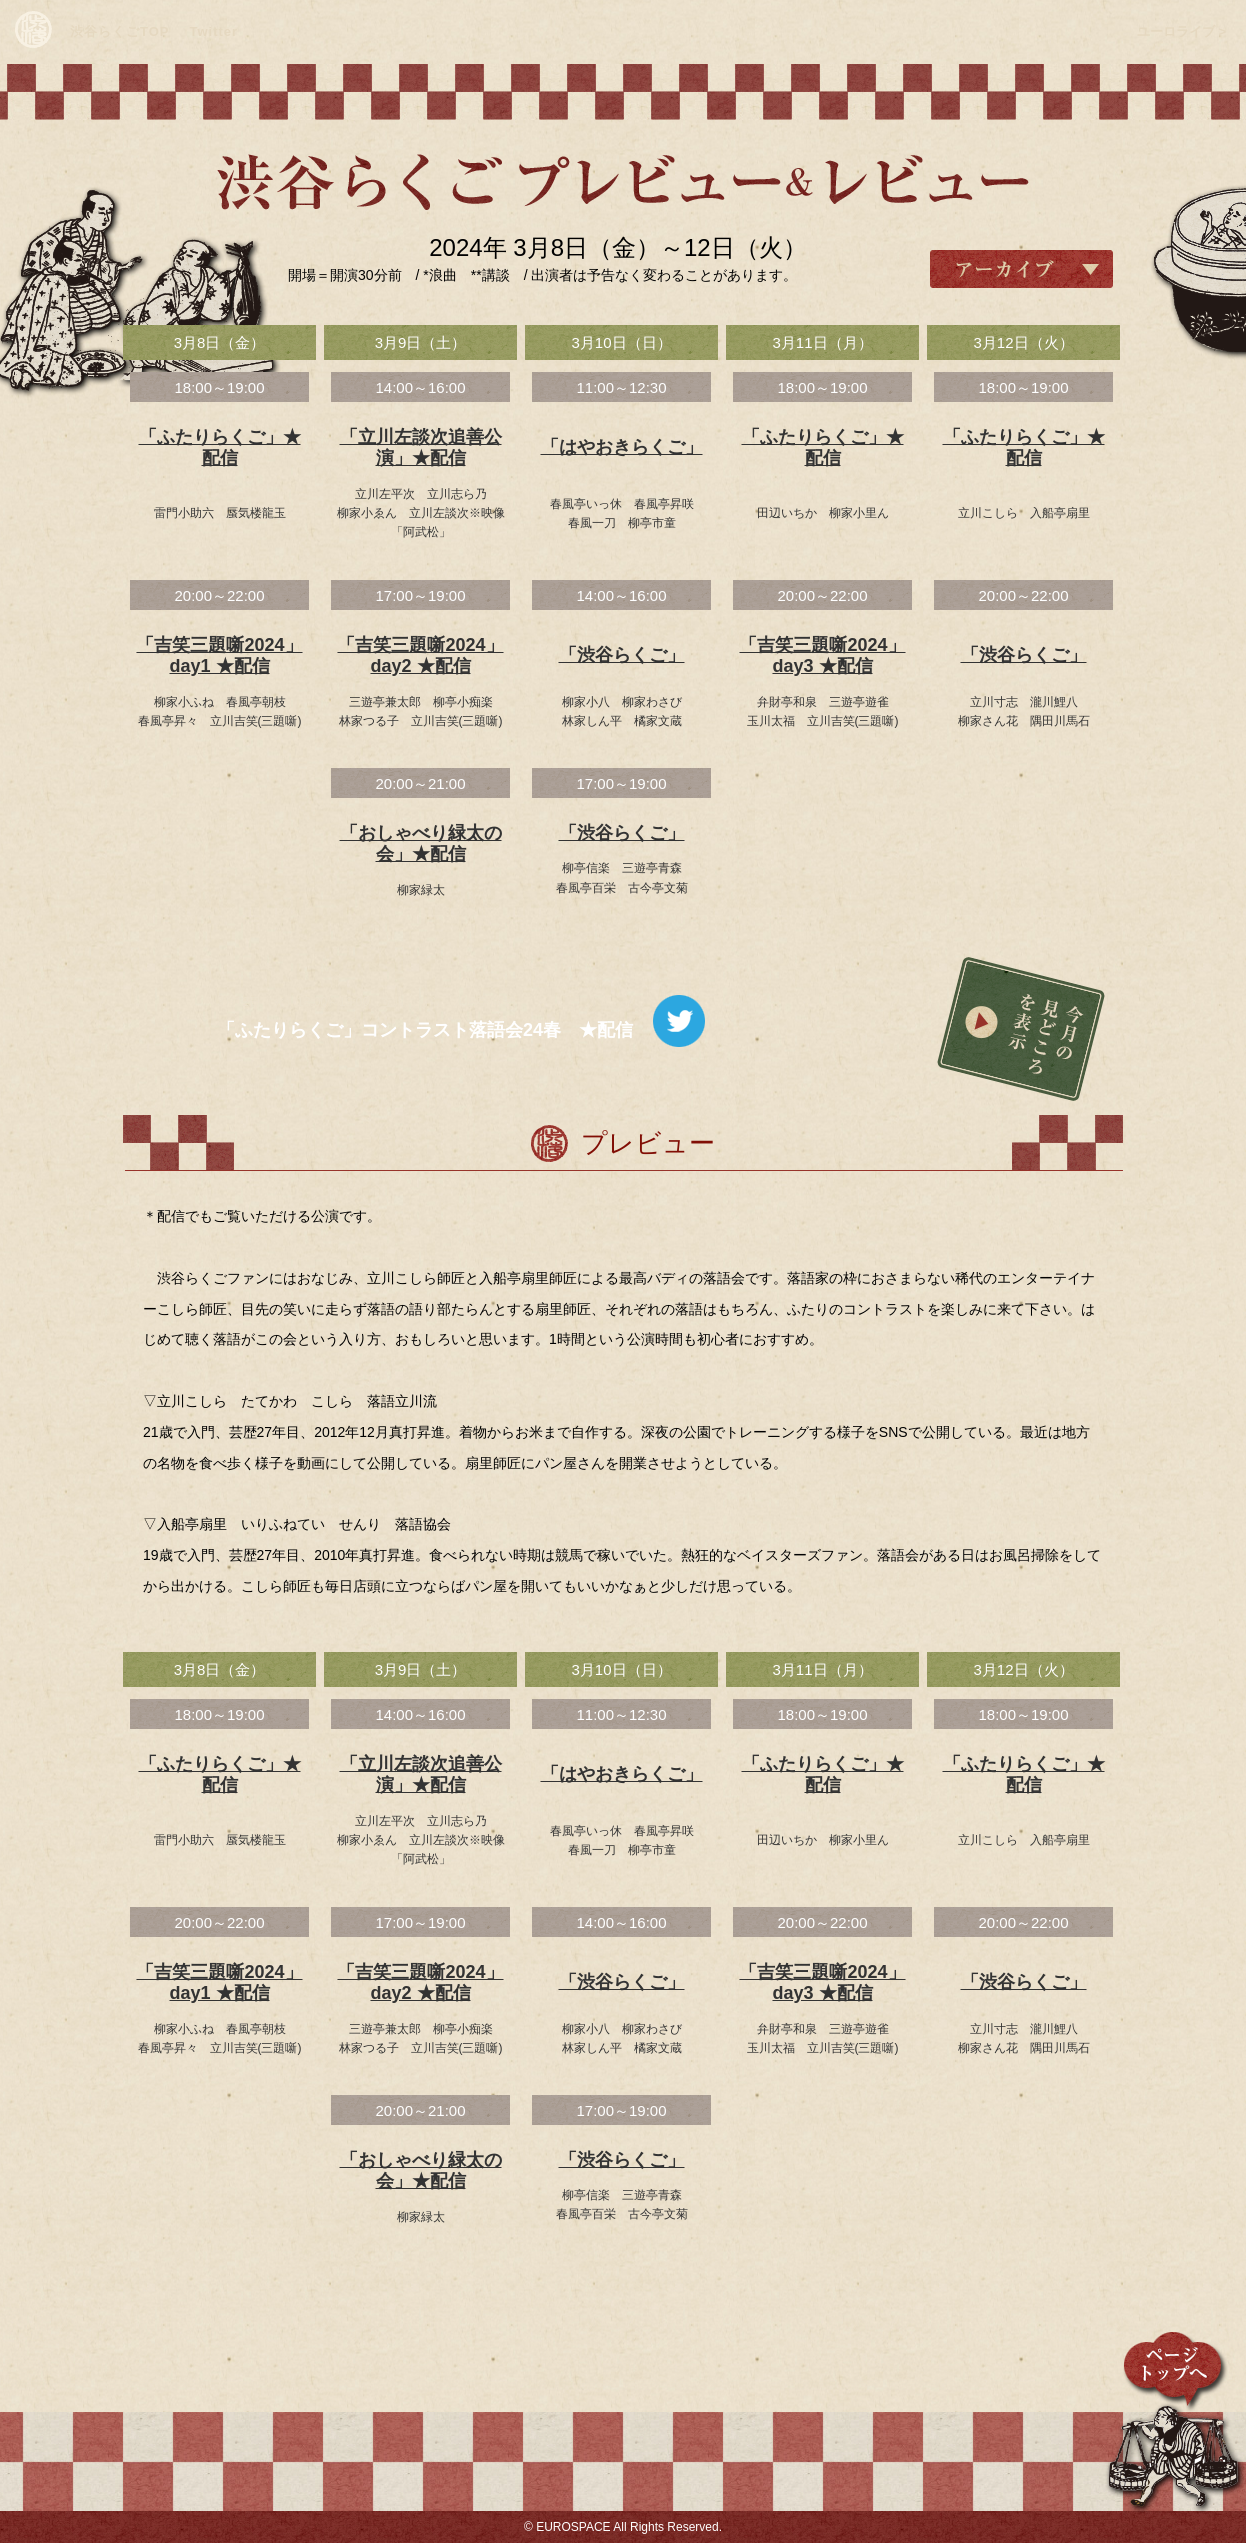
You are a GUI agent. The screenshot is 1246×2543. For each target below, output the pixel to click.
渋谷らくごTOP (120, 31)
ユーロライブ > (1181, 31)
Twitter (214, 31)
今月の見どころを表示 (1021, 1029)
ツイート (679, 1021)
